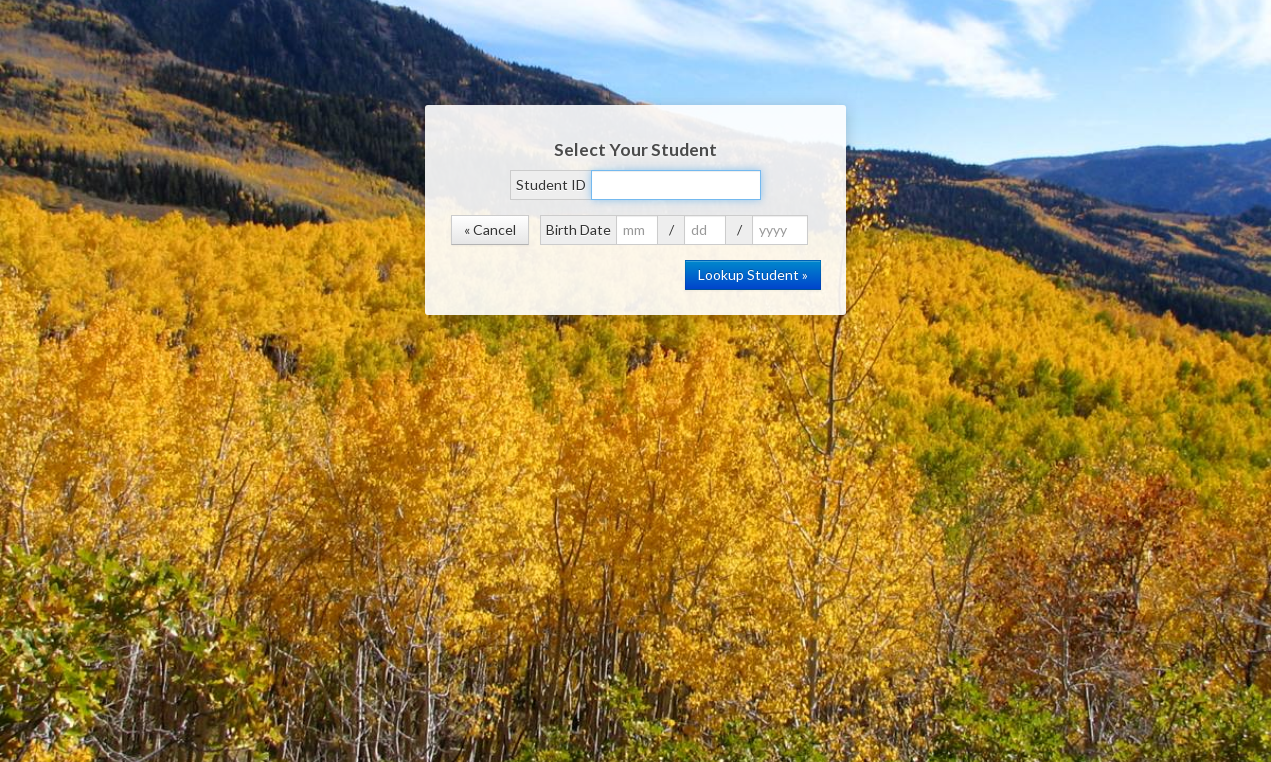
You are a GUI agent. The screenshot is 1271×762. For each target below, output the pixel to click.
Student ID (551, 184)
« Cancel (490, 229)
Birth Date (578, 229)
